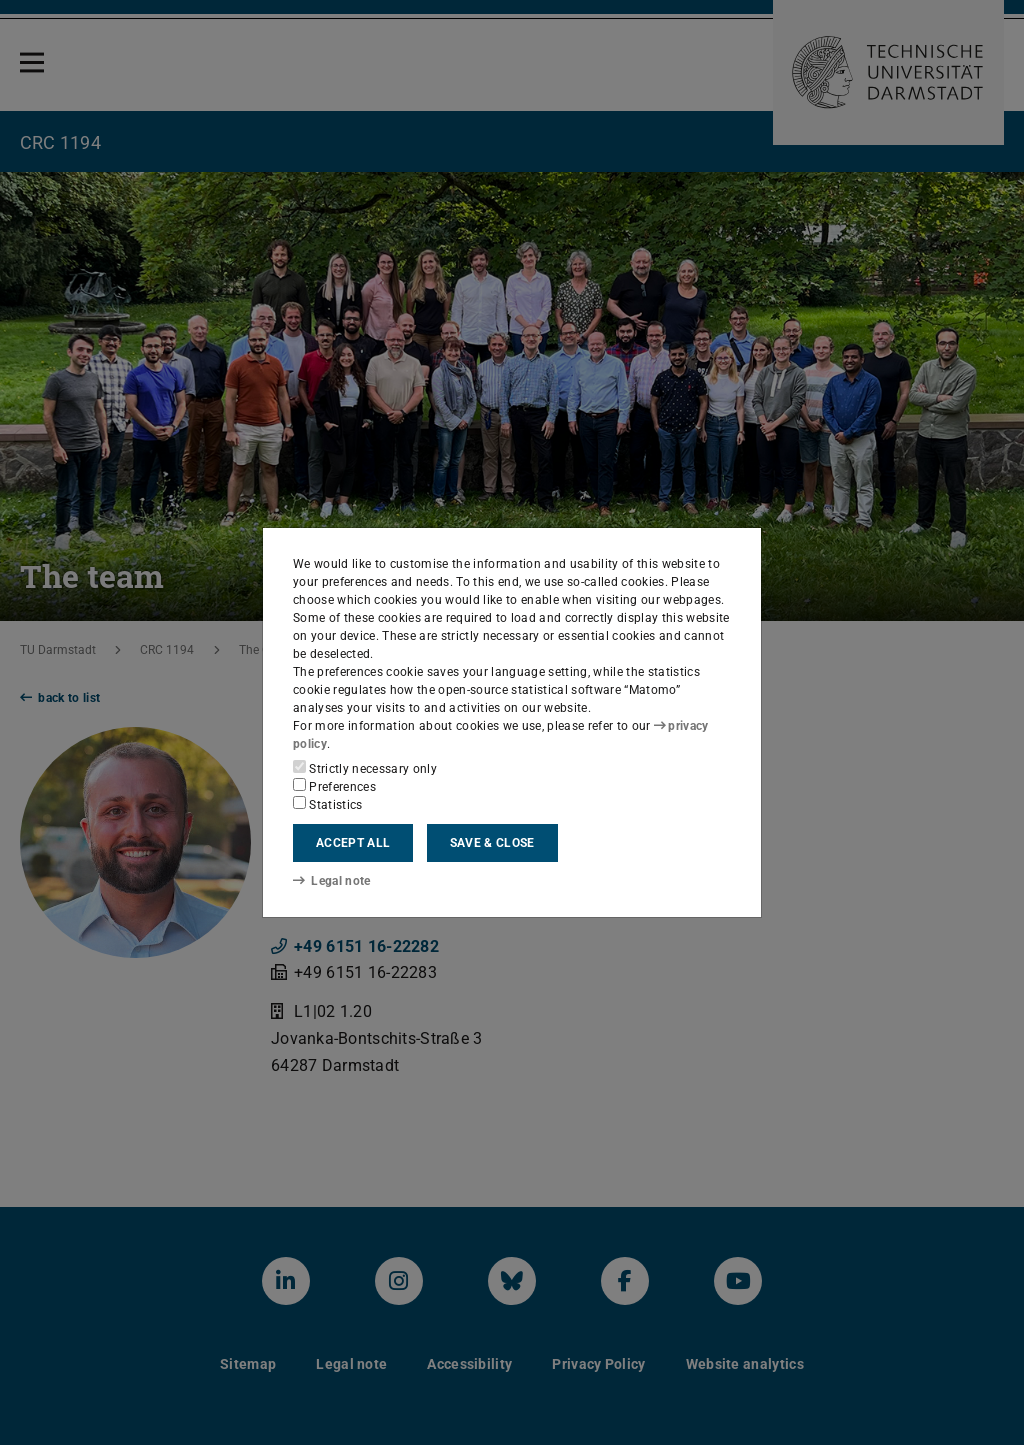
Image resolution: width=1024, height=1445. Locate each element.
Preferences (334, 786)
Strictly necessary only (365, 768)
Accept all (353, 843)
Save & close (492, 843)
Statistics (328, 804)
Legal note (332, 881)
